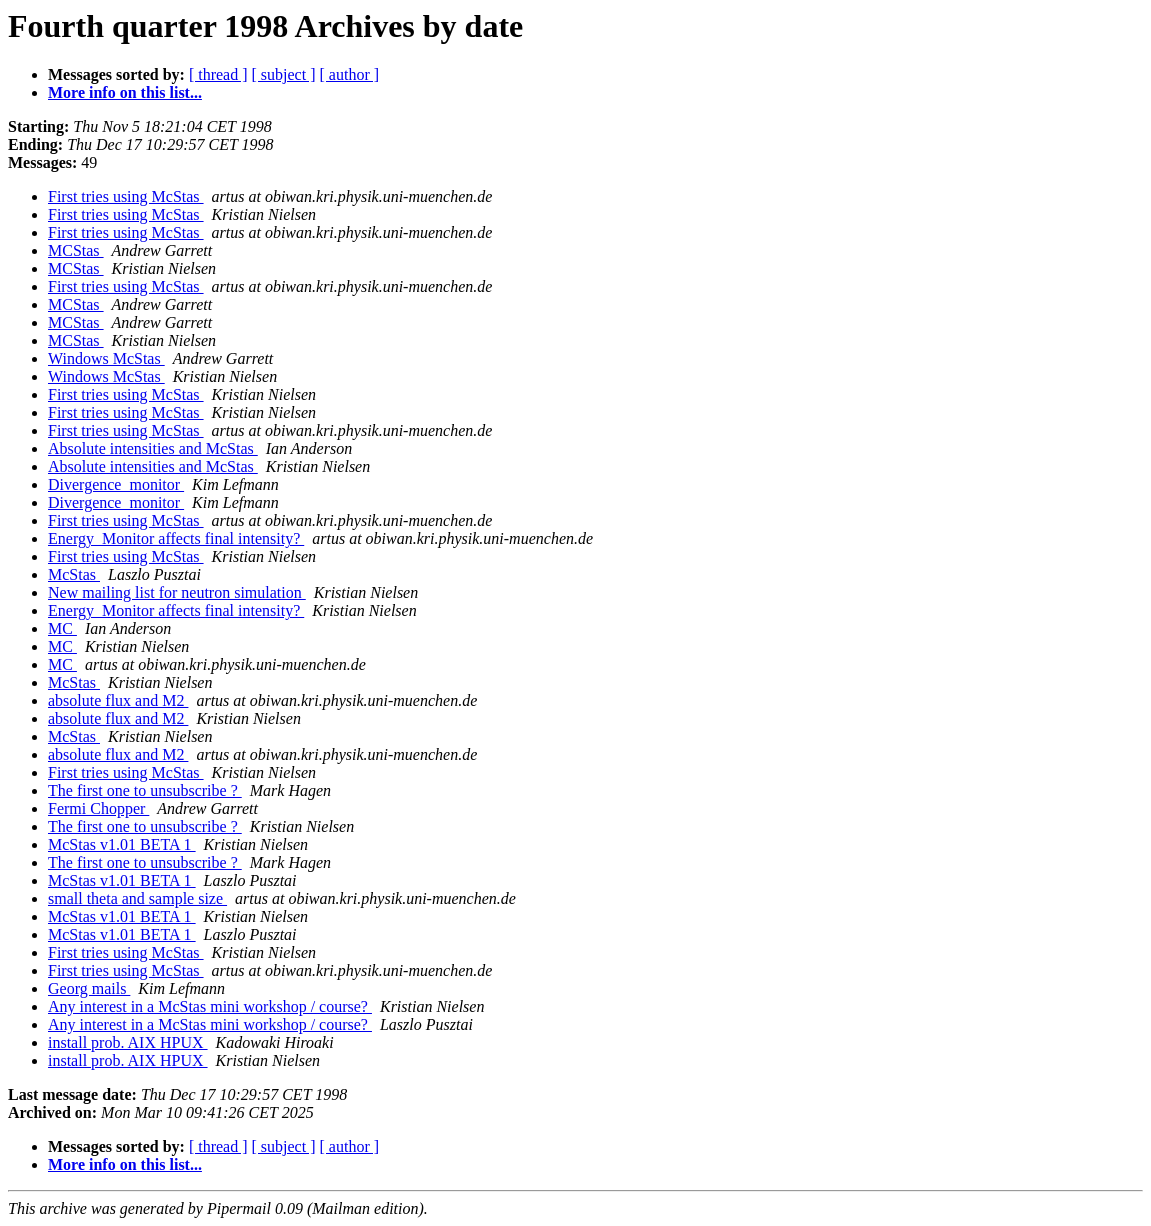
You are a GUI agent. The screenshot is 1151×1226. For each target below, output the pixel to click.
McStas (74, 574)
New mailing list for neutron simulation (177, 592)
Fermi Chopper (98, 808)
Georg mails (89, 988)
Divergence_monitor (116, 484)
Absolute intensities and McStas (153, 448)
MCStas (76, 250)
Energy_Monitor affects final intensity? (176, 538)
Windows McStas (106, 358)
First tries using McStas (126, 196)
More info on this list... (125, 92)
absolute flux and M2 (118, 700)
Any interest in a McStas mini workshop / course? (210, 1006)
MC (62, 628)
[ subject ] (284, 74)
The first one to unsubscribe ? (145, 790)
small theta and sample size (137, 898)
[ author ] (350, 74)
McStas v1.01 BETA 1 (122, 844)
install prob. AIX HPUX (128, 1042)
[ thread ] (218, 74)
